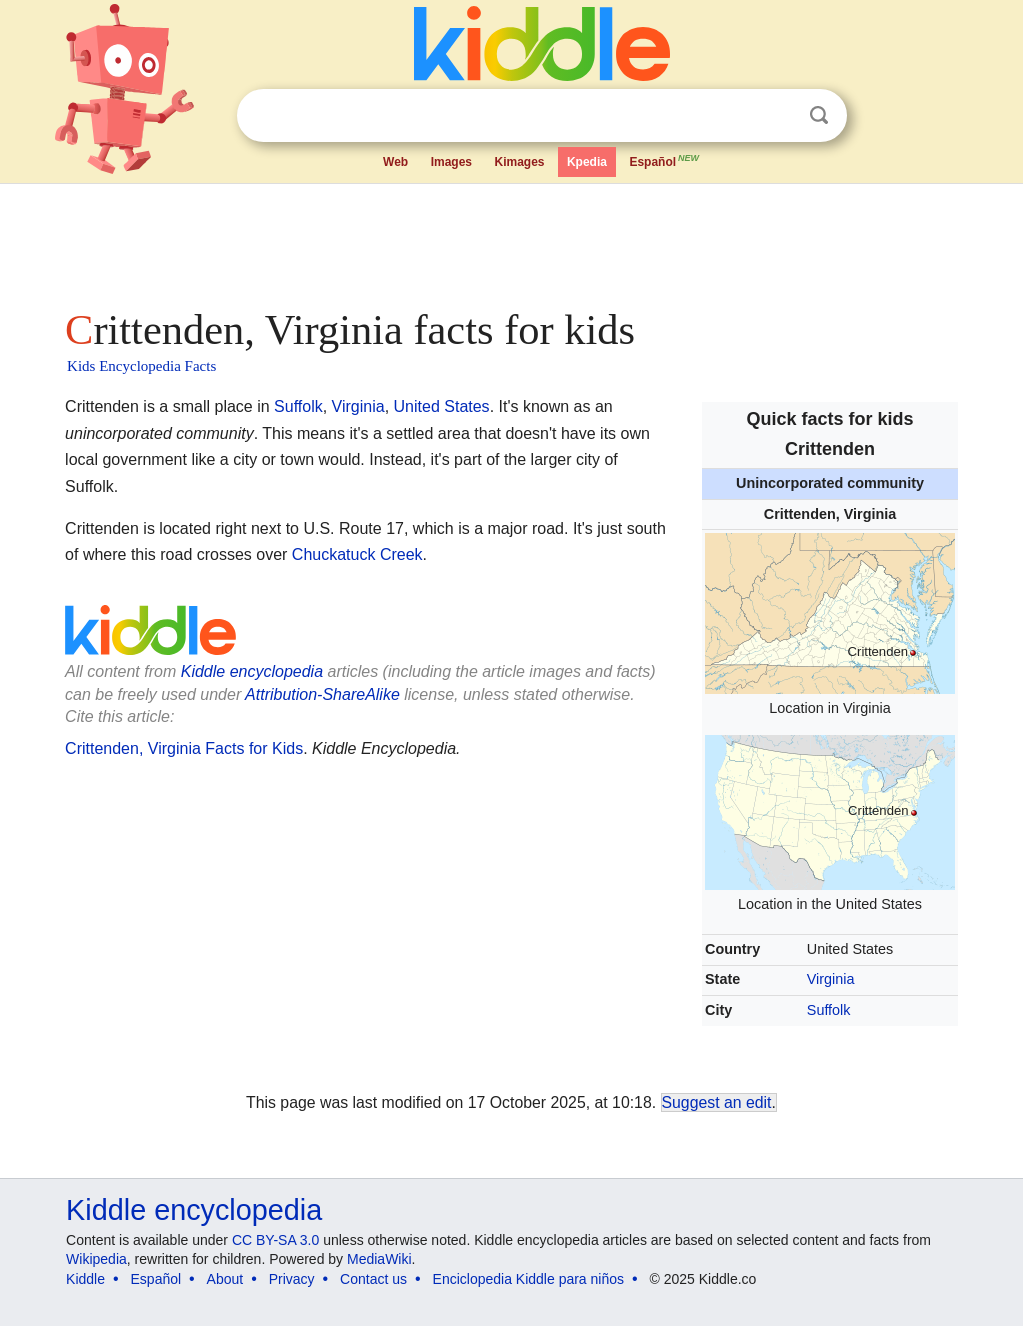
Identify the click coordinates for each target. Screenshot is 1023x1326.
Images (451, 162)
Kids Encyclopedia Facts (141, 366)
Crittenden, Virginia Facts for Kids (184, 748)
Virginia (831, 979)
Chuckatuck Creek (357, 554)
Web (395, 162)
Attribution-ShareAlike (322, 694)
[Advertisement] (510, 240)
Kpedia (587, 162)
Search (819, 115)
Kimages (519, 162)
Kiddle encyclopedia (252, 671)
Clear (778, 116)
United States (442, 406)
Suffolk (829, 1010)
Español (665, 160)
